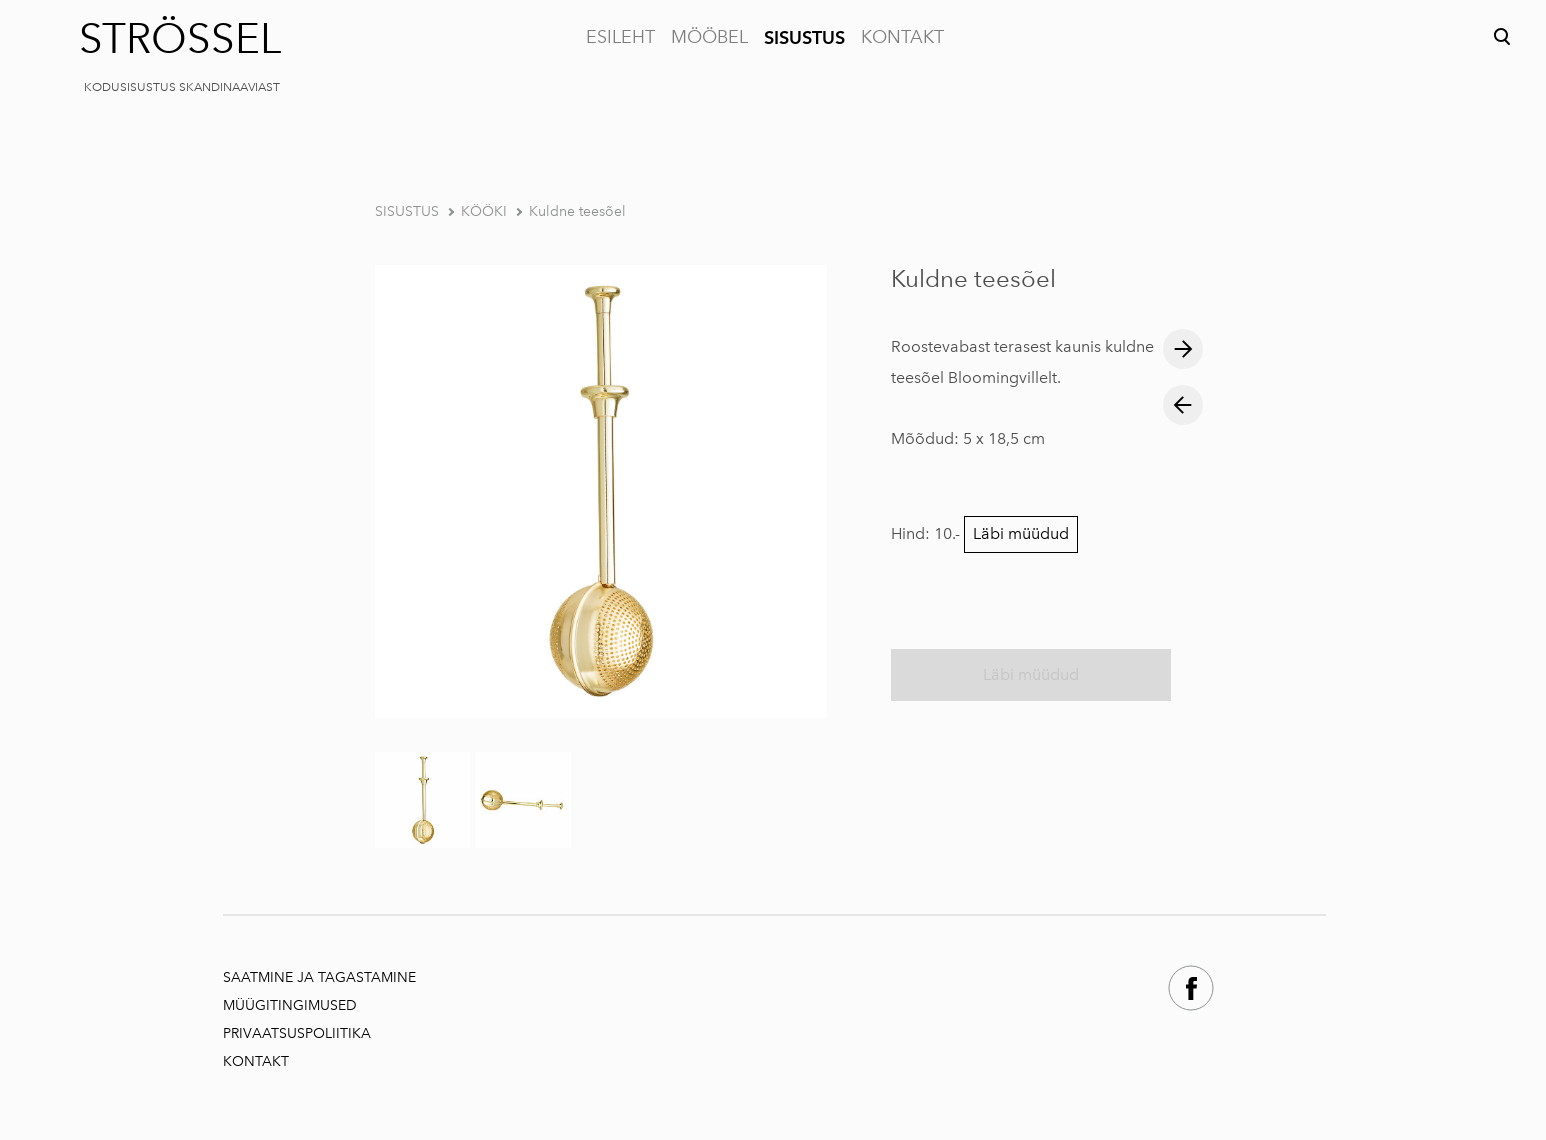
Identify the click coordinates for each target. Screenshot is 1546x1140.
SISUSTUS (804, 37)
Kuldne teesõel (577, 211)
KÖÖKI (484, 211)
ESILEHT (620, 37)
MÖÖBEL (709, 37)
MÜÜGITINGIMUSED (292, 1005)
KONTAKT (902, 37)
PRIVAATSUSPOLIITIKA (297, 1033)
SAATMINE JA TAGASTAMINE (319, 977)
